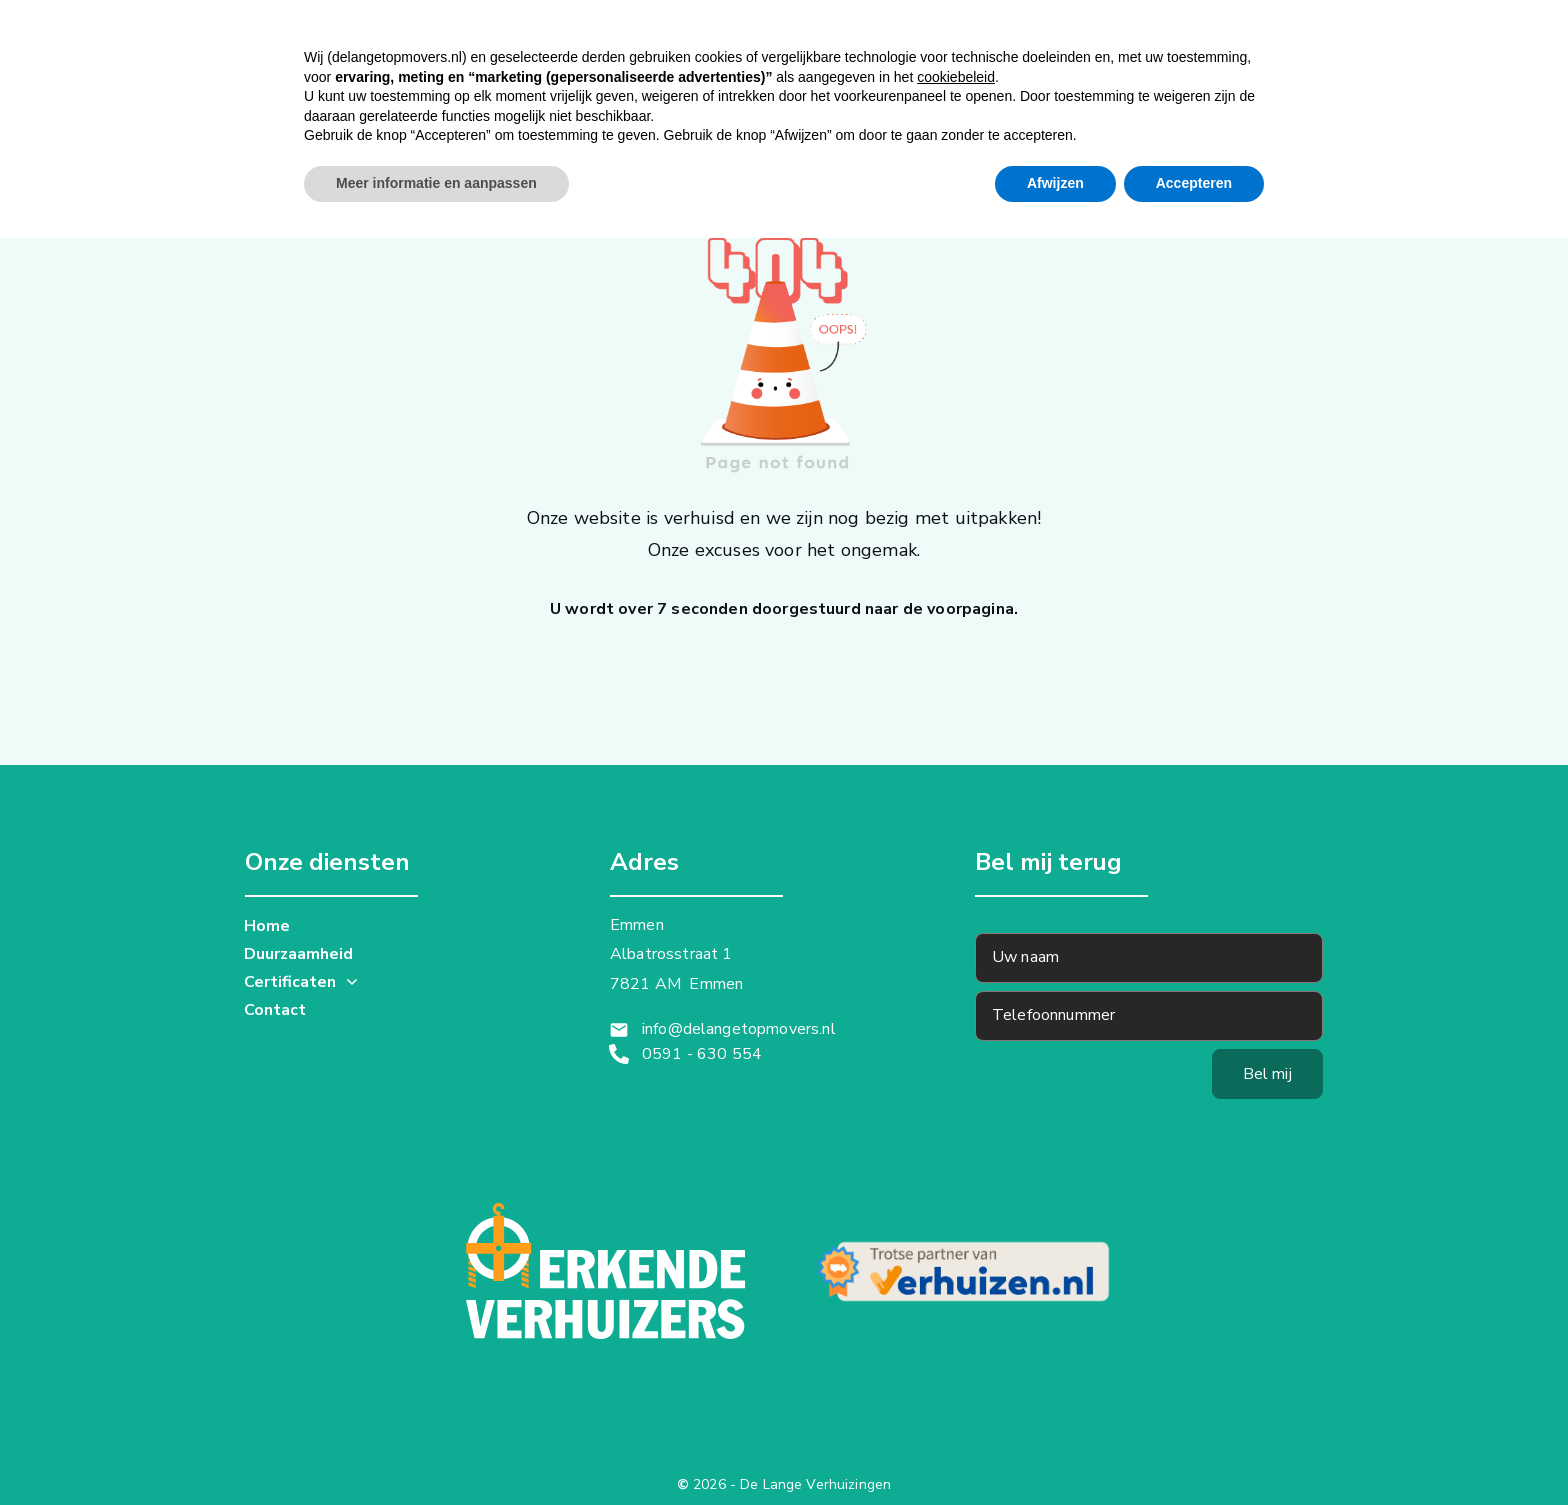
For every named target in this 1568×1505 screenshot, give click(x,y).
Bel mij (1268, 1074)
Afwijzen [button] (1055, 1450)
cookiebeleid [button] (956, 1344)
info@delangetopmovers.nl (739, 1029)
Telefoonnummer (1053, 1015)
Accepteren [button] (1194, 1450)
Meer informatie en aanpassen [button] (436, 1450)
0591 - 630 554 (702, 1054)
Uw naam (1025, 957)
